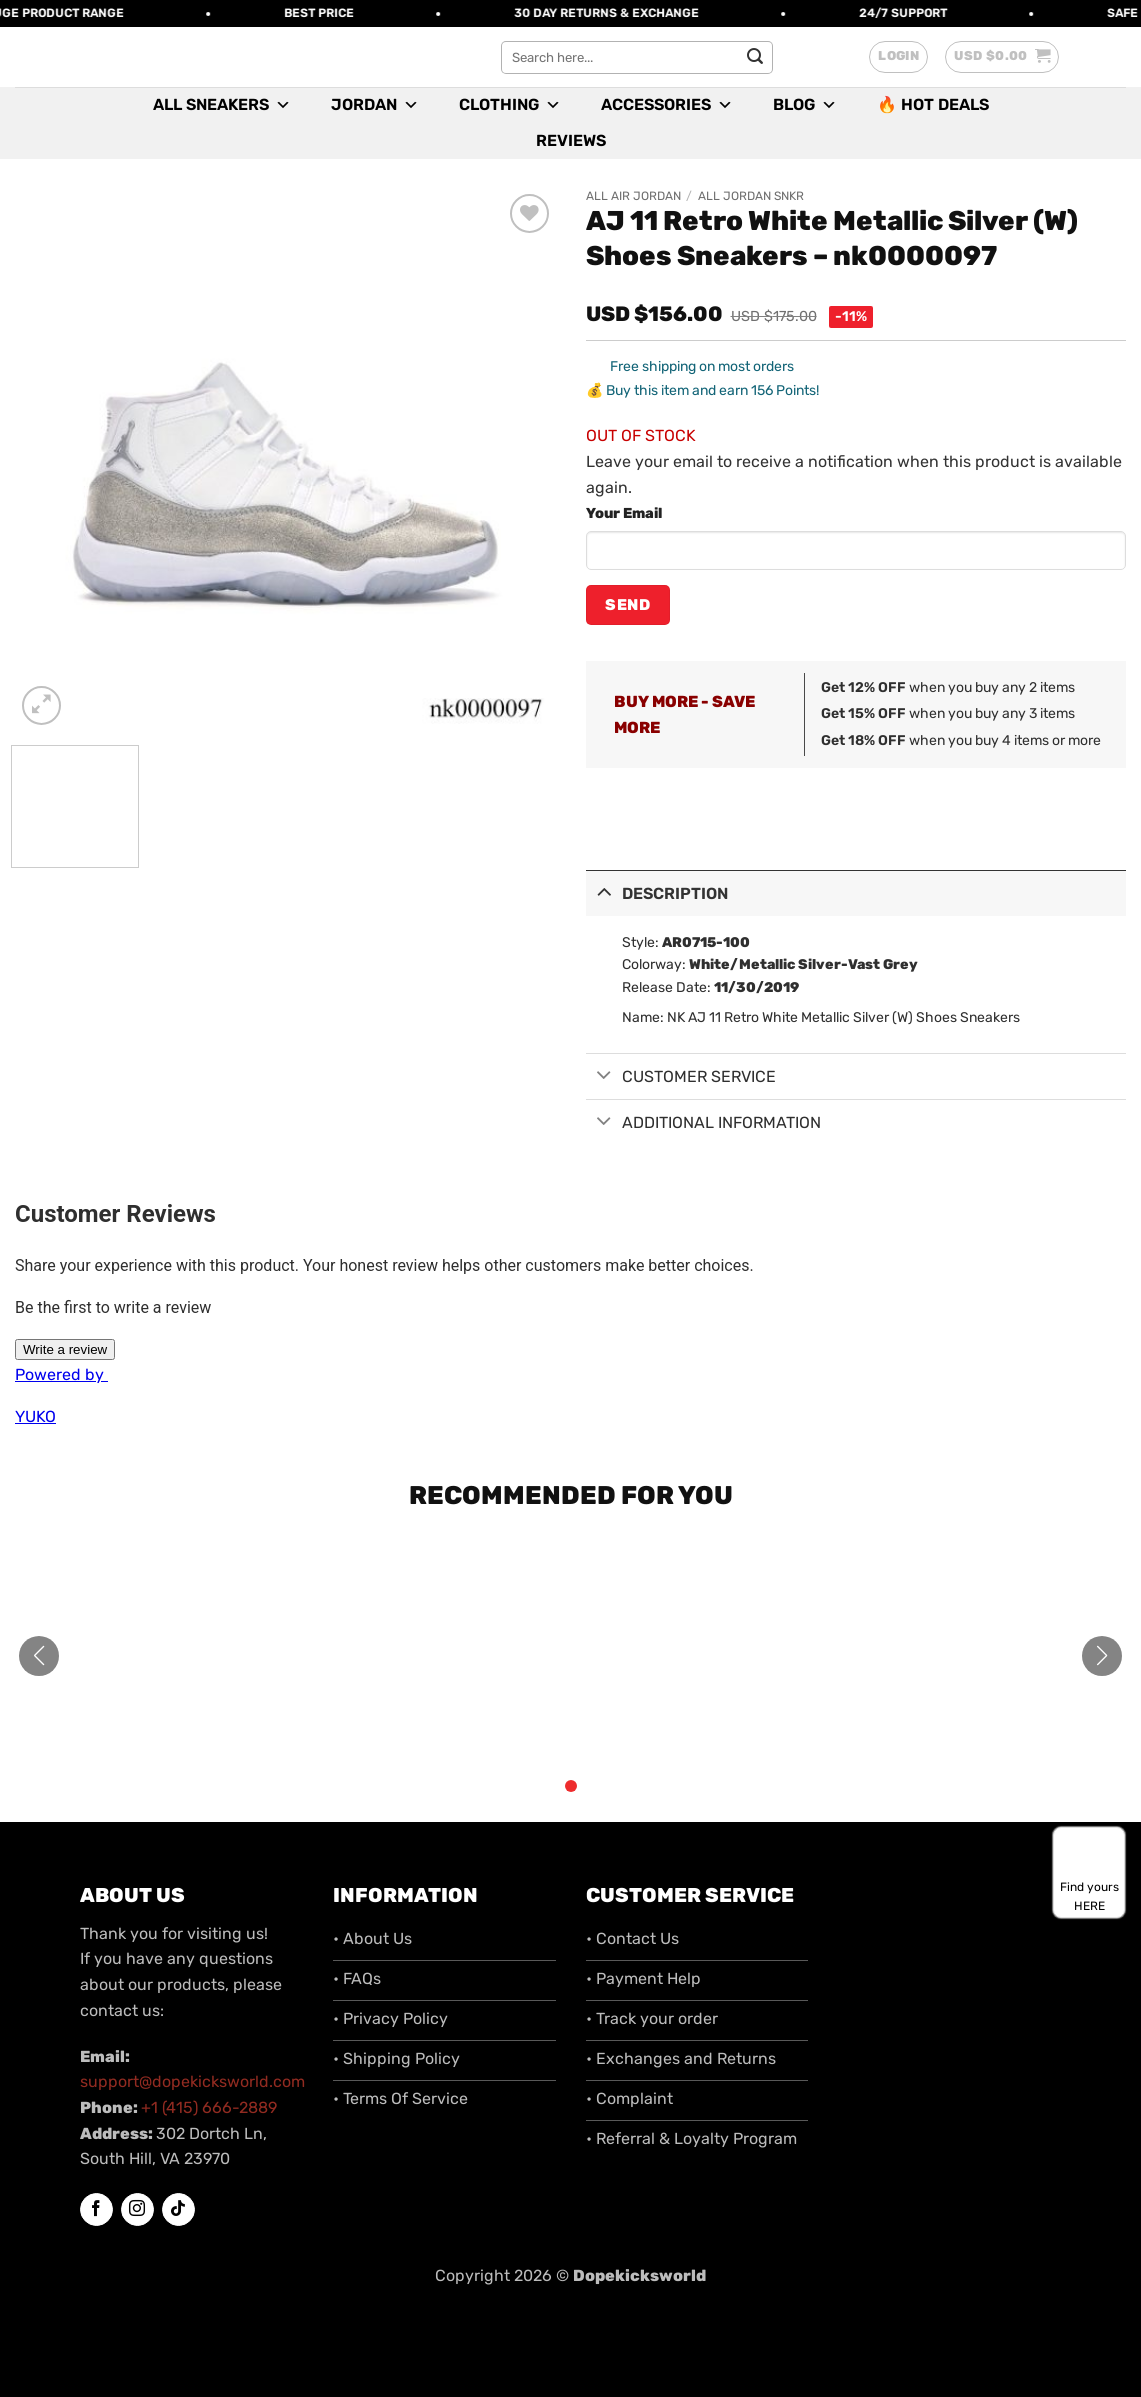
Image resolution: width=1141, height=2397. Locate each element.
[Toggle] (604, 891)
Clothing (510, 105)
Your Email (624, 513)
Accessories (667, 105)
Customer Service (681, 1077)
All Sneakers (222, 105)
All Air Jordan (633, 196)
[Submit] (755, 57)
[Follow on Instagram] (137, 2210)
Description (657, 891)
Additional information (704, 1122)
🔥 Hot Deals (933, 104)
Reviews (571, 140)
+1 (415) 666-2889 (209, 2107)
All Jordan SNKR (751, 196)
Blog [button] (805, 105)
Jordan (375, 105)
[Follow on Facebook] (96, 2210)
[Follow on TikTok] (178, 2210)
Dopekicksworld (639, 2275)
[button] (898, 57)
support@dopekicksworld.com (192, 2081)
